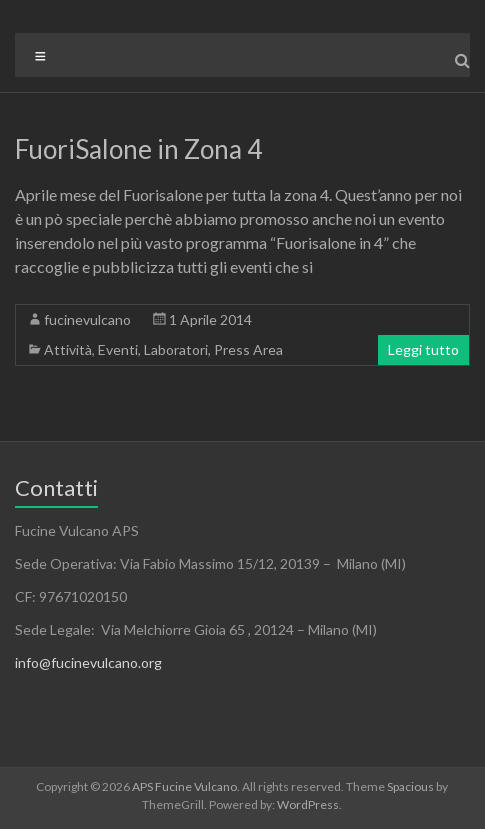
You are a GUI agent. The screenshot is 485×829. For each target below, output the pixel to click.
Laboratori (176, 349)
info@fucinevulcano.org (88, 662)
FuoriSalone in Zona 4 (138, 149)
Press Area (248, 349)
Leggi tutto (423, 349)
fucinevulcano (87, 319)
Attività (68, 349)
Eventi (118, 349)
